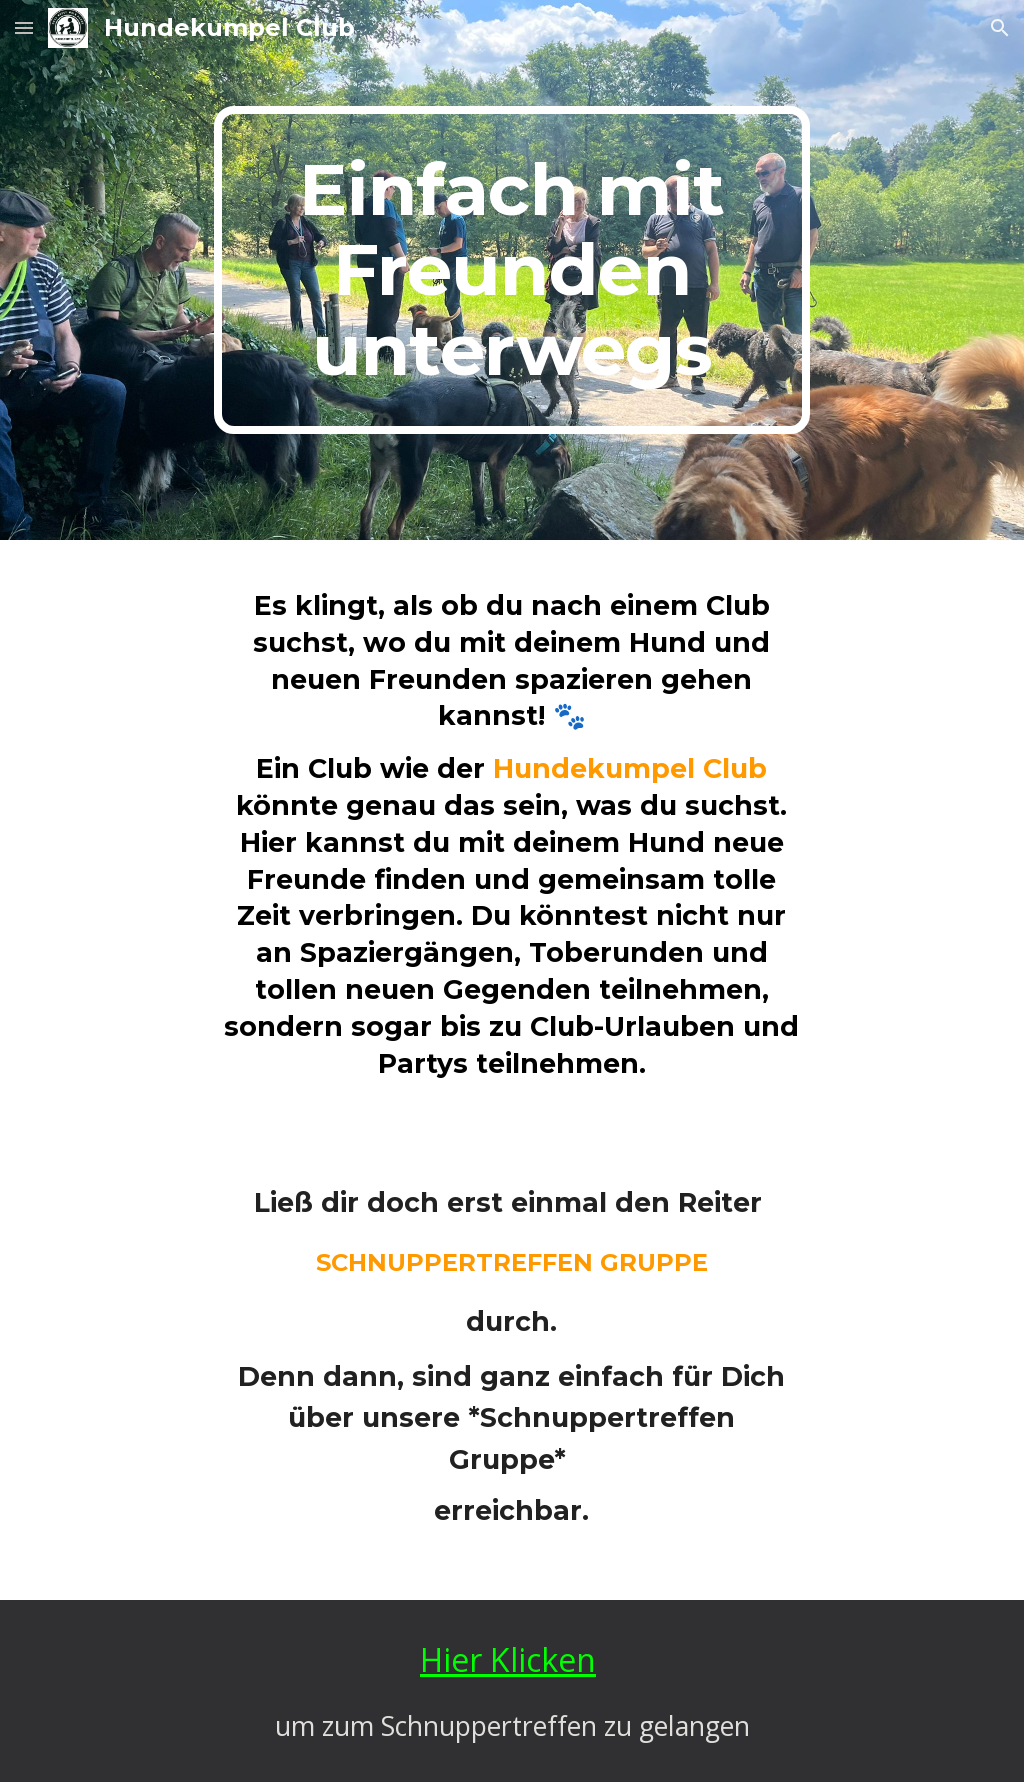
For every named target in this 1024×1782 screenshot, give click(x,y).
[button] (24, 27)
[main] (511, 270)
